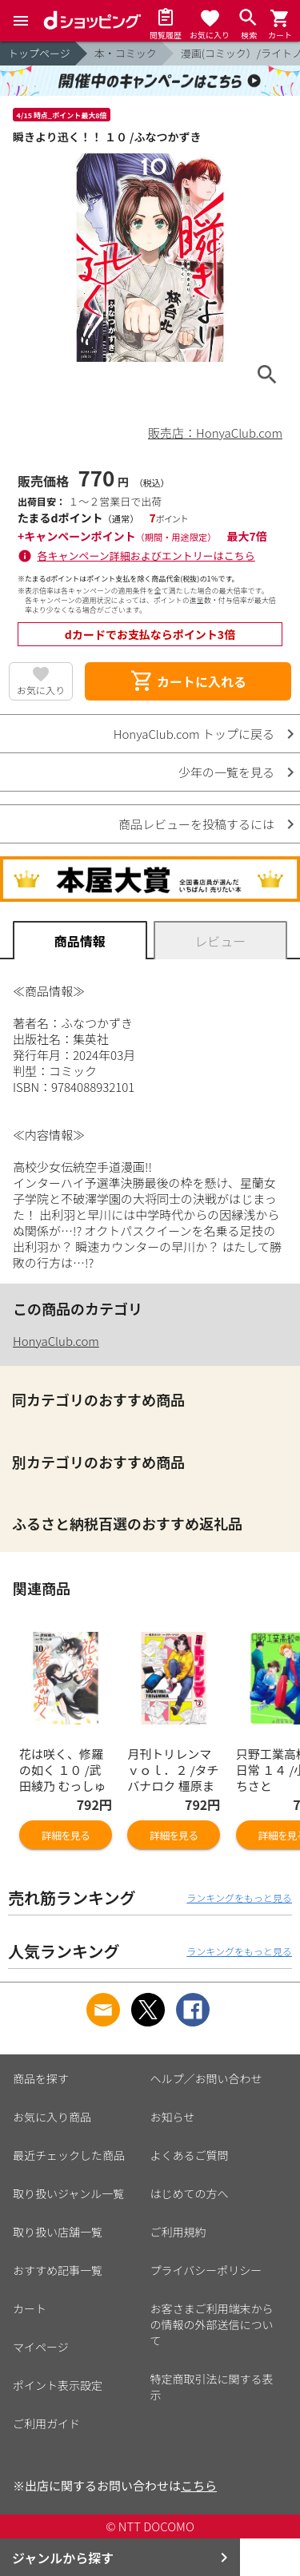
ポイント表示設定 (57, 2385)
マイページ (41, 2347)
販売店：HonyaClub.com (215, 432)
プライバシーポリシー (206, 2270)
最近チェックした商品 (69, 2155)
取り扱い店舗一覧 (57, 2232)
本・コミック (125, 53)
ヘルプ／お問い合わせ (206, 2078)
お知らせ (172, 2117)
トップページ (39, 53)
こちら (199, 2485)
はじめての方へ (189, 2193)
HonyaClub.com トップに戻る (194, 734)
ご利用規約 (178, 2232)
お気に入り (41, 690)
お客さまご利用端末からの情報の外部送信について (212, 2324)
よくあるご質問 (189, 2155)
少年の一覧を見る (226, 772)
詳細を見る (66, 1835)
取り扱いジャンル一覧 (68, 2193)
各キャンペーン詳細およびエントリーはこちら (146, 555)
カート (29, 2308)
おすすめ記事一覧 (57, 2270)
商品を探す (41, 2078)
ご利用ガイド (46, 2423)
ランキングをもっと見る (239, 1897)
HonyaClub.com (56, 1340)
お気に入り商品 (52, 2117)
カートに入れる (188, 681)
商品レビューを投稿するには (196, 824)
